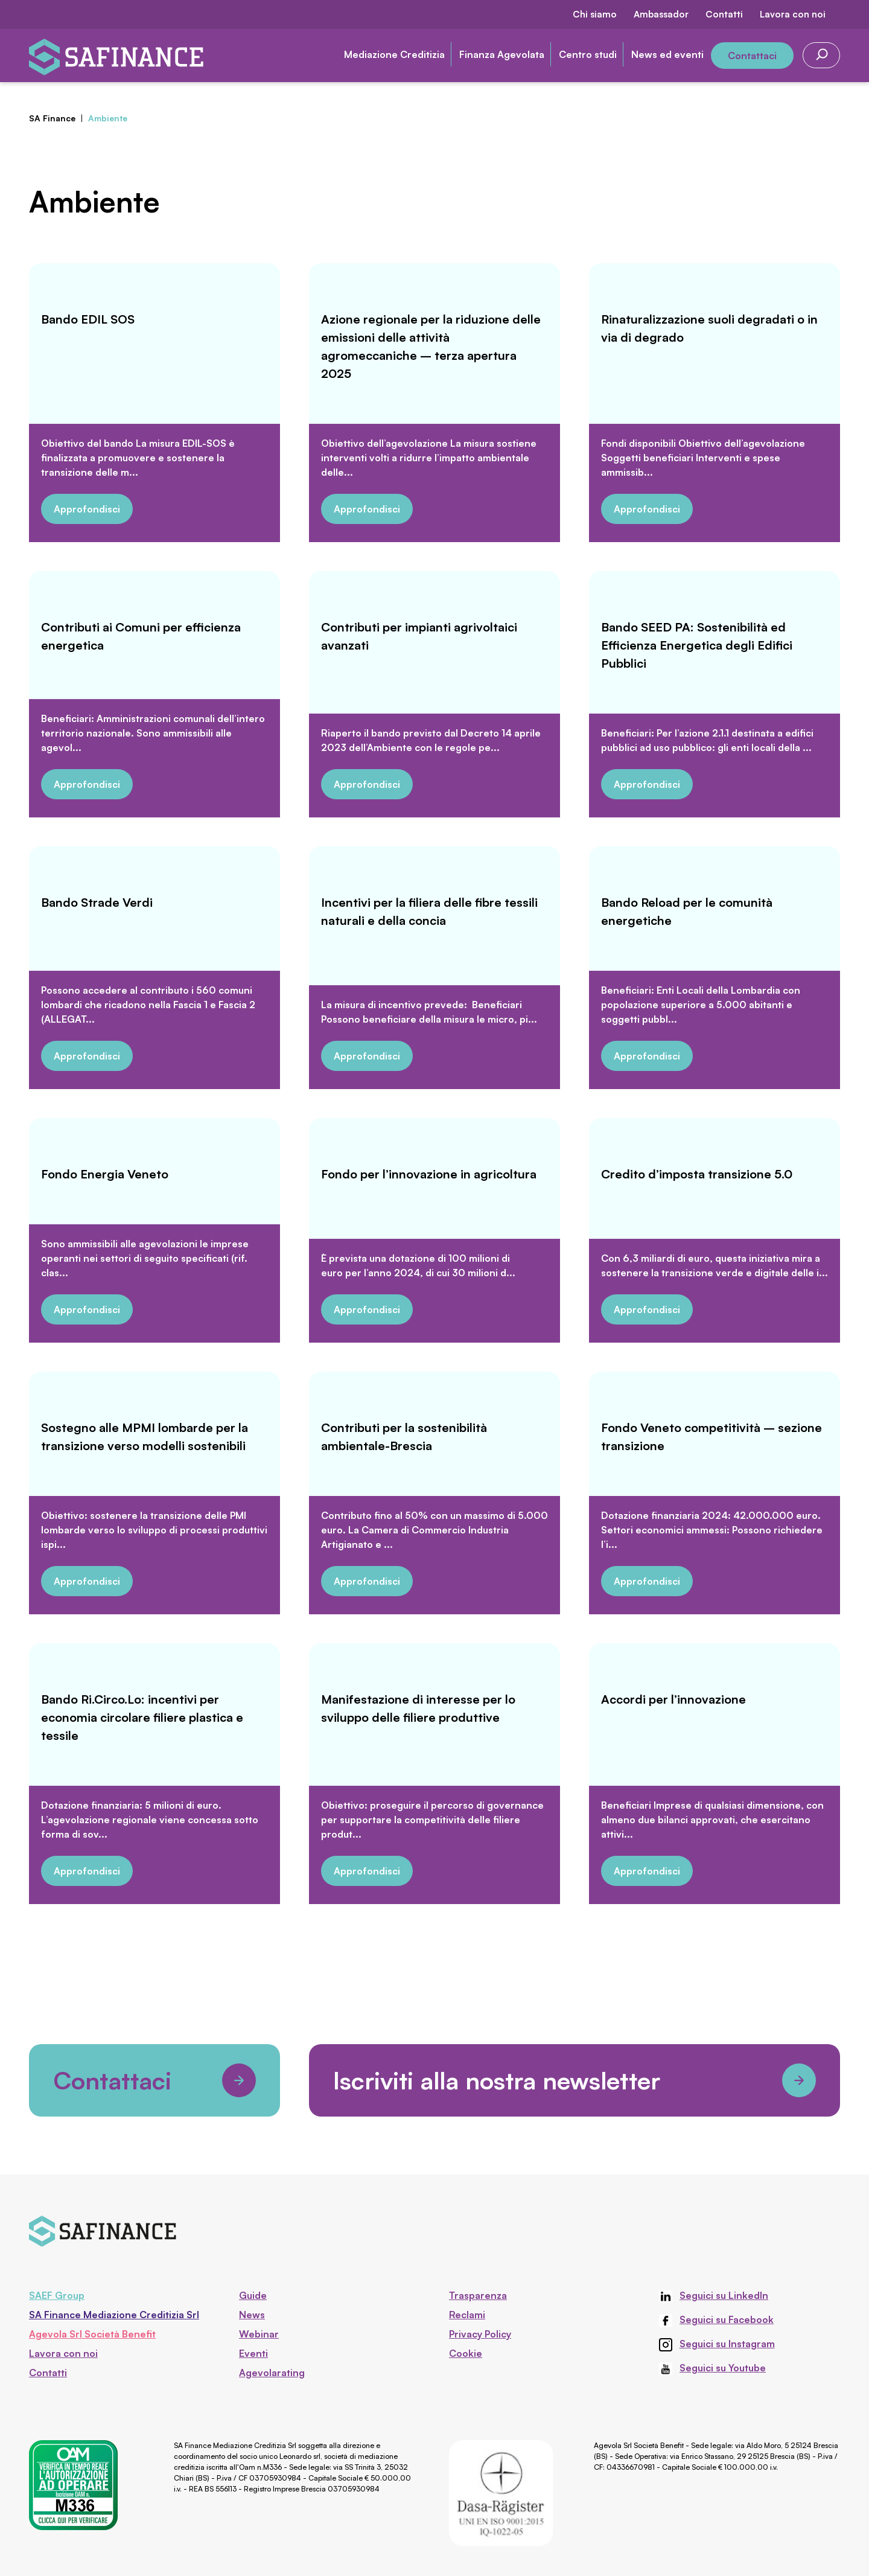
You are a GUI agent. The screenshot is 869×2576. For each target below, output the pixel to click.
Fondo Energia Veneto (104, 1173)
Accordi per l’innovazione (673, 1699)
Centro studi (588, 54)
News (252, 2315)
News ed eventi (667, 54)
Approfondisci (87, 509)
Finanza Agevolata (501, 54)
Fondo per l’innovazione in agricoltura (428, 1173)
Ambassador (661, 14)
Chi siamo (595, 14)
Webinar (259, 2334)
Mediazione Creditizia (394, 54)
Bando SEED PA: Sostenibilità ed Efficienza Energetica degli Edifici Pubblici (696, 645)
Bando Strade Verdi (97, 902)
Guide (253, 2295)
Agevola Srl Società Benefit (92, 2334)
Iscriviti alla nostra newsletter (574, 2080)
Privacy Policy (480, 2334)
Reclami (467, 2315)
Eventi (253, 2353)
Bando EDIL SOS (88, 319)
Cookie (465, 2353)
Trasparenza (478, 2295)
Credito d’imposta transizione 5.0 (696, 1173)
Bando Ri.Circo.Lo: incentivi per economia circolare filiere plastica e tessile (142, 1717)
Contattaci (752, 56)
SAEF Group (56, 2295)
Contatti (724, 14)
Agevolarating (272, 2373)
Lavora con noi (793, 14)
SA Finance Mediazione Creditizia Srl (114, 2315)
